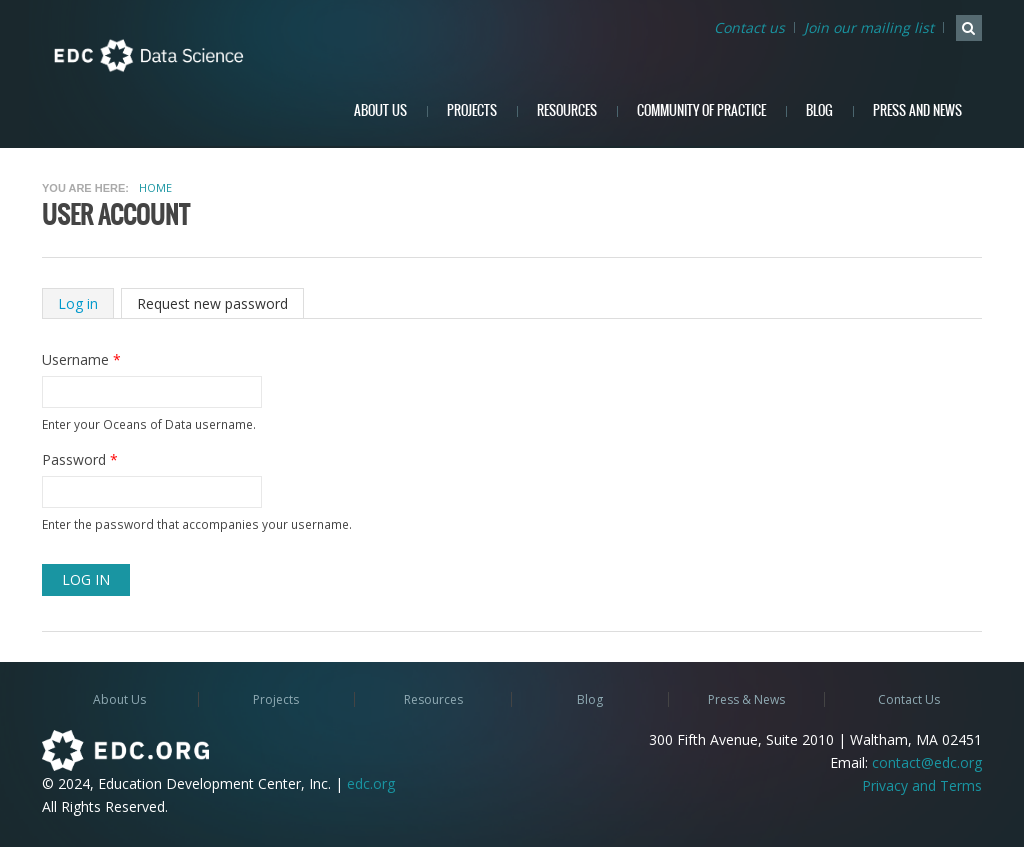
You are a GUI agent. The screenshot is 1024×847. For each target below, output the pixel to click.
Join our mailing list (869, 27)
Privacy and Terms (922, 785)
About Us (380, 110)
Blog (819, 110)
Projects (472, 110)
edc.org (371, 783)
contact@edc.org (927, 762)
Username (81, 359)
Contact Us (909, 699)
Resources (567, 110)
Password (80, 459)
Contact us (749, 27)
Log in (86, 303)
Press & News (746, 699)
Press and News (917, 110)
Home (155, 187)
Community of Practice (701, 110)
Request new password (212, 303)
